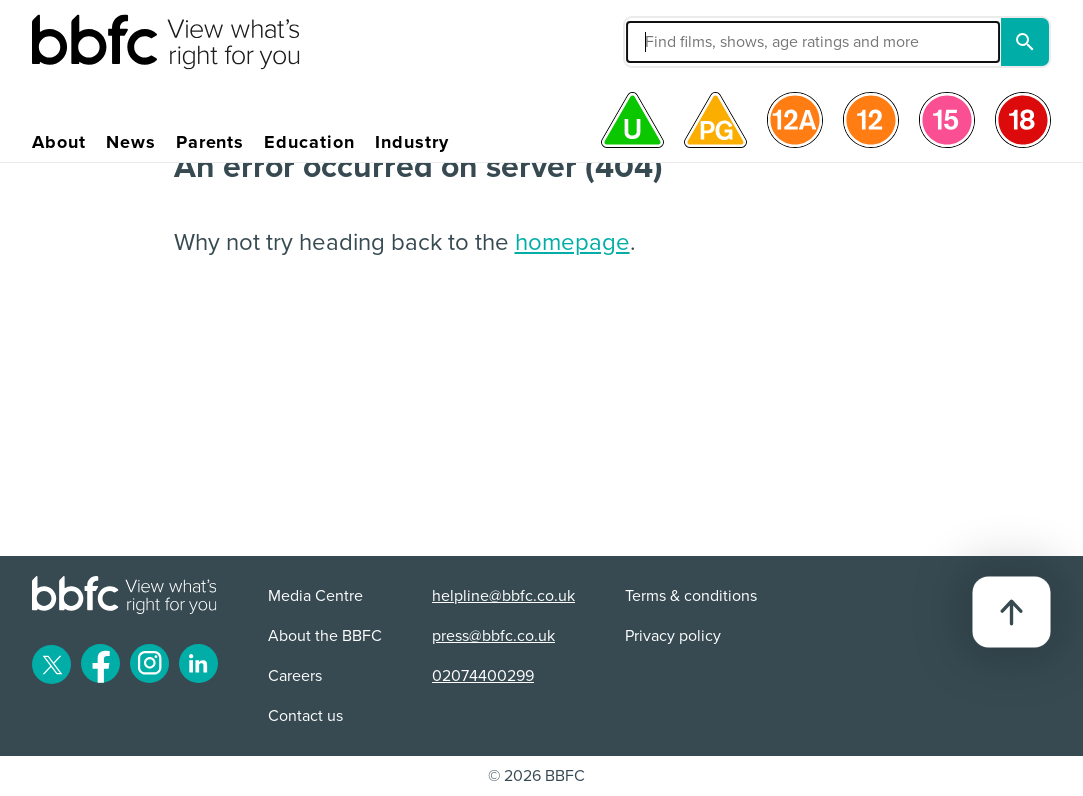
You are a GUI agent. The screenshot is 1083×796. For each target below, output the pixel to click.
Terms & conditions (691, 596)
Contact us (305, 716)
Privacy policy (673, 636)
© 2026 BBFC (536, 776)
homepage (572, 242)
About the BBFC (325, 636)
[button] (694, 42)
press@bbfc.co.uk (493, 636)
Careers (295, 676)
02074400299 (483, 676)
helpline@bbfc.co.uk (503, 596)
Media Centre (315, 596)
